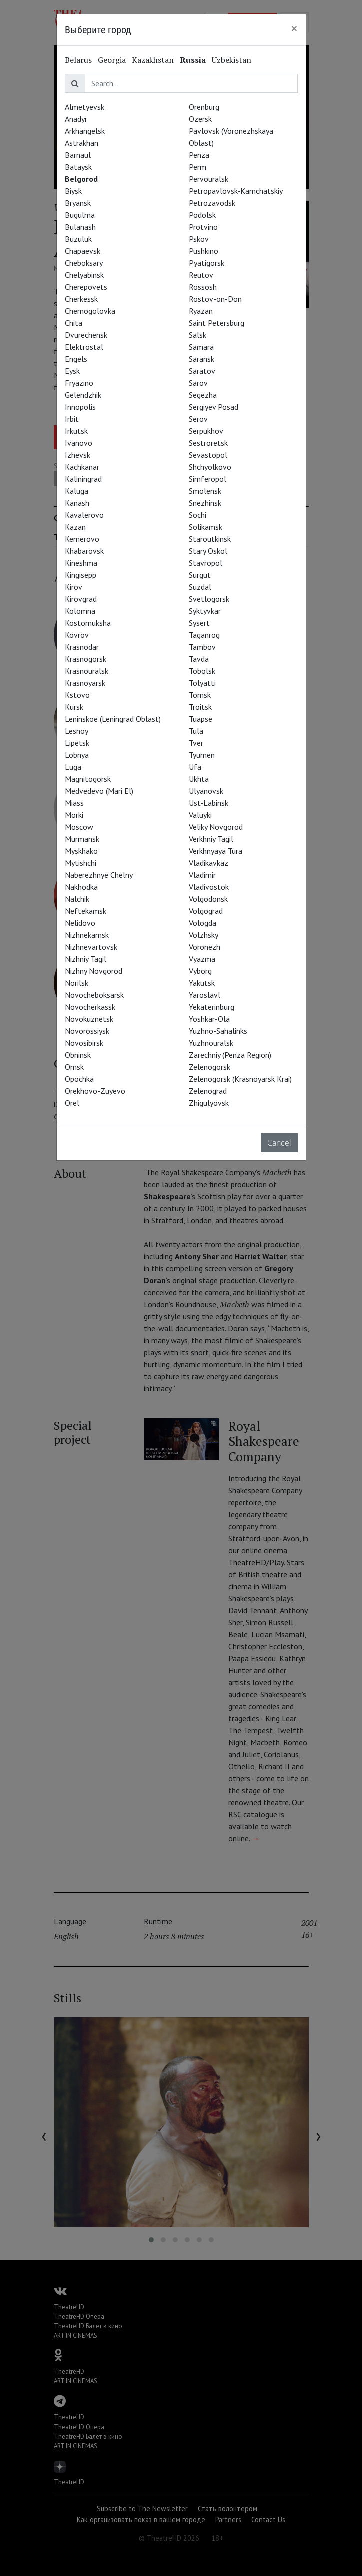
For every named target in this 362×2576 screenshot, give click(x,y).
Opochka (79, 1079)
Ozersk (200, 119)
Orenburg (204, 107)
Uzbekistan (231, 60)
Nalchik (77, 899)
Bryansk (78, 203)
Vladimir (202, 875)
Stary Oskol (208, 551)
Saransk (201, 359)
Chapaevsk (82, 251)
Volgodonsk (208, 899)
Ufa (195, 767)
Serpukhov (206, 431)
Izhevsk (77, 455)
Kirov (73, 587)
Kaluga (76, 491)
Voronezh (204, 947)
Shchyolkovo (210, 467)
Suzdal (200, 587)
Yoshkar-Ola (209, 1019)
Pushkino (203, 251)
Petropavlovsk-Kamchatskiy (236, 191)
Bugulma (80, 215)
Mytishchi (80, 863)
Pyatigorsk (206, 263)
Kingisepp (80, 575)
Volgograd (206, 911)
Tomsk (200, 695)
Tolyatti (202, 683)
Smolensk (205, 491)
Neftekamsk (85, 911)
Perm (197, 167)
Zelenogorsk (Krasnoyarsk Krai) (240, 1079)
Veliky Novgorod (216, 827)
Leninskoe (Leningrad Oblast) (113, 719)
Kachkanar (82, 467)
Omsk (74, 1067)
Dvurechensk (86, 335)
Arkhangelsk (85, 131)
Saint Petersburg (216, 323)
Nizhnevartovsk (91, 947)
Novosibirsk (84, 1043)
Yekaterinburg (211, 1007)
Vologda (202, 923)
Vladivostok (209, 887)
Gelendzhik (83, 395)
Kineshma (81, 563)
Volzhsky (203, 935)
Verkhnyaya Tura (215, 851)
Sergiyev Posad (213, 407)
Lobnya (77, 755)
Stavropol (205, 563)
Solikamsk (205, 527)
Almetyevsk (84, 107)
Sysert (199, 623)
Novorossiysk (87, 1031)
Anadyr (76, 119)
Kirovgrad (81, 599)
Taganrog (204, 635)
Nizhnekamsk (87, 935)
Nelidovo (80, 923)
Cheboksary (84, 263)
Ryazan (201, 311)
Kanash (77, 503)
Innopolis (80, 407)
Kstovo (77, 695)
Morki (74, 815)
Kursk (74, 707)
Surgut (200, 575)
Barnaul (78, 155)
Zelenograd (208, 1091)
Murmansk (82, 839)
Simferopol (207, 479)
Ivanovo (78, 443)
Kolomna (80, 611)
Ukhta (199, 779)
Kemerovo (82, 539)
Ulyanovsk (206, 791)
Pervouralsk (208, 179)
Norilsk (76, 983)
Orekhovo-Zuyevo (95, 1091)
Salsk (197, 335)
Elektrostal (84, 347)
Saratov (202, 371)
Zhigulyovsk (209, 1103)
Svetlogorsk (209, 599)
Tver (196, 743)
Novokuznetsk (89, 1019)
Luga (73, 767)
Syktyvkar (205, 611)
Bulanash (80, 227)
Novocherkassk (90, 1007)
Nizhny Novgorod (93, 971)
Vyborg (200, 971)
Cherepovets (86, 287)
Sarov (198, 383)
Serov (198, 419)
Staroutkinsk (210, 539)
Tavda (199, 659)
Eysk (72, 371)
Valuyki (200, 815)
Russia (193, 60)
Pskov (199, 239)
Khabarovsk (84, 551)
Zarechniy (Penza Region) (230, 1055)
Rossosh (203, 287)
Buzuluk (78, 239)
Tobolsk (202, 671)
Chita (73, 323)
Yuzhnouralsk (211, 1043)
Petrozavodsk (212, 203)
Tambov (202, 647)
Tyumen (202, 755)
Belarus (78, 60)
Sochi (197, 515)
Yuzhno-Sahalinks (218, 1031)
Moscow (79, 827)
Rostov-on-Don (215, 299)
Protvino (203, 227)
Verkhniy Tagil (211, 839)
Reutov (201, 275)
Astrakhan (81, 143)
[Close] (294, 28)
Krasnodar (82, 647)
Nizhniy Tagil (85, 959)
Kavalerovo (84, 515)
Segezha (203, 395)
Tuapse (200, 719)
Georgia (112, 60)
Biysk (73, 191)
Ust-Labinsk (208, 803)
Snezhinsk (205, 503)
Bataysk (78, 167)
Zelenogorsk (209, 1067)
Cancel (279, 1143)
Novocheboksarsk (94, 995)
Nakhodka (81, 887)
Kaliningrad (83, 479)
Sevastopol (208, 455)
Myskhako (81, 851)
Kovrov (77, 635)
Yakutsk (202, 983)
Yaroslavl (204, 995)
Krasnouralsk (86, 671)
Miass (74, 803)
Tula (196, 731)
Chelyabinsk (84, 275)
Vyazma (202, 959)
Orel (72, 1103)
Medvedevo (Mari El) (99, 791)
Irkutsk (76, 431)
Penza (199, 155)
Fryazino (79, 383)
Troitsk (200, 707)
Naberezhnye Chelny (99, 875)
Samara (201, 347)
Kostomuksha (88, 623)
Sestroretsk (208, 443)
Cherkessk (81, 299)
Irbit (72, 419)
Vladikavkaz (208, 863)
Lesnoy (76, 731)
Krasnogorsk (85, 659)
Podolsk (202, 215)
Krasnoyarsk (85, 683)
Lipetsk (77, 743)
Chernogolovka (90, 311)
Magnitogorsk (88, 779)
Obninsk (78, 1055)
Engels (76, 359)
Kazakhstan (153, 60)
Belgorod (81, 179)
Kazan (75, 527)
